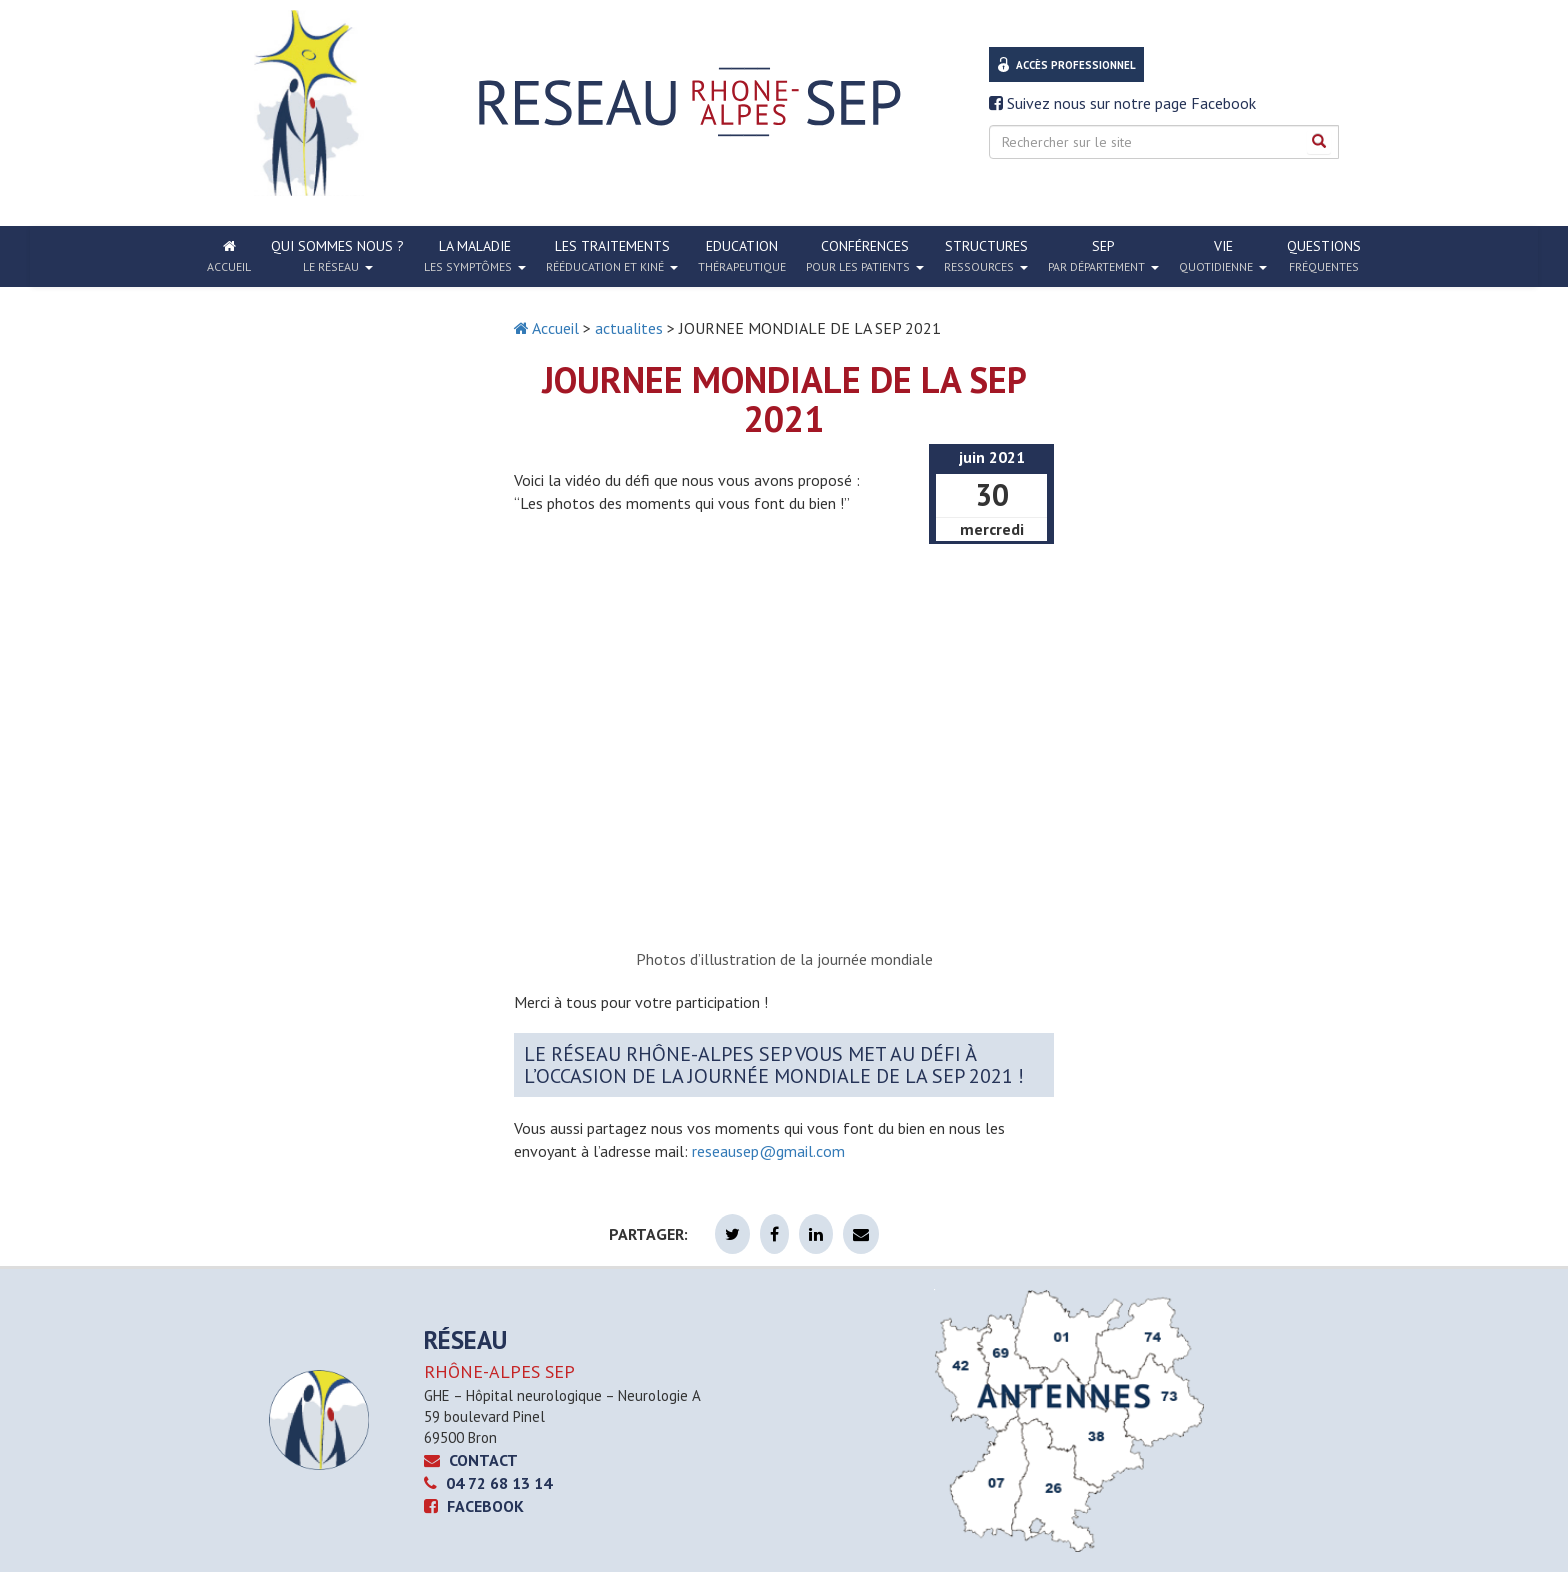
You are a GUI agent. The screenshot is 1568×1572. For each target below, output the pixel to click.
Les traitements (612, 256)
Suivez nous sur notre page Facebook (1122, 103)
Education (742, 255)
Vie (1223, 256)
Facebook (474, 1506)
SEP (1103, 256)
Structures (986, 256)
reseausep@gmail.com (768, 1151)
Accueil (546, 328)
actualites (629, 328)
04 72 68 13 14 (488, 1483)
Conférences (865, 256)
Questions (1324, 255)
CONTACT (471, 1460)
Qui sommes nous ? (337, 256)
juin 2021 (992, 457)
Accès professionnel (1076, 65)
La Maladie (475, 256)
